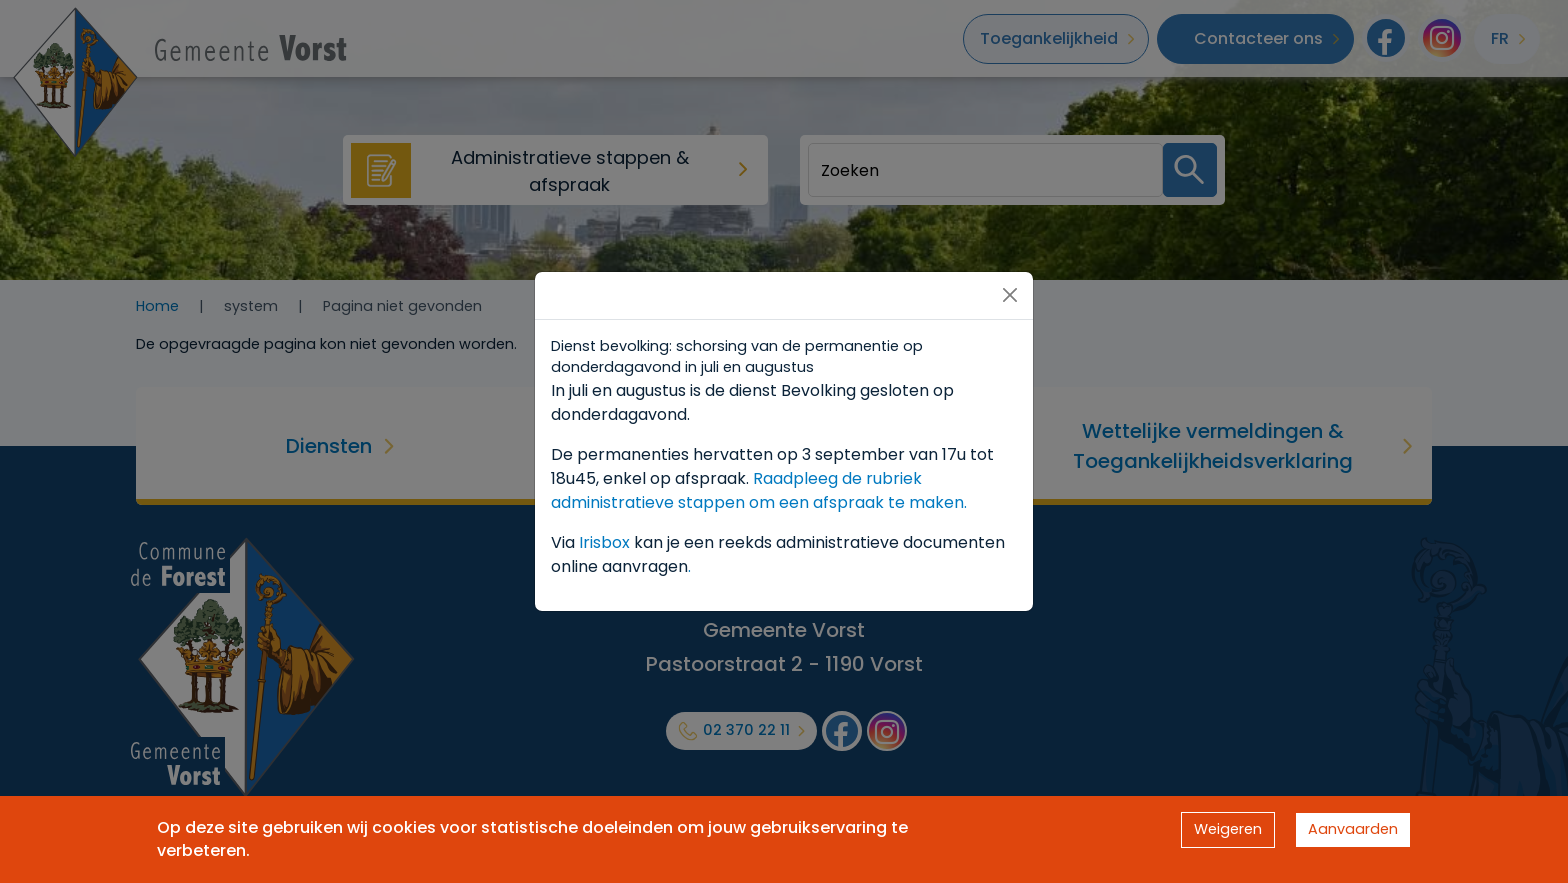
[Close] (1010, 295)
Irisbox (604, 542)
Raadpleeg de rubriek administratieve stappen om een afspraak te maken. (759, 490)
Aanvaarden (1353, 829)
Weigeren (1228, 829)
